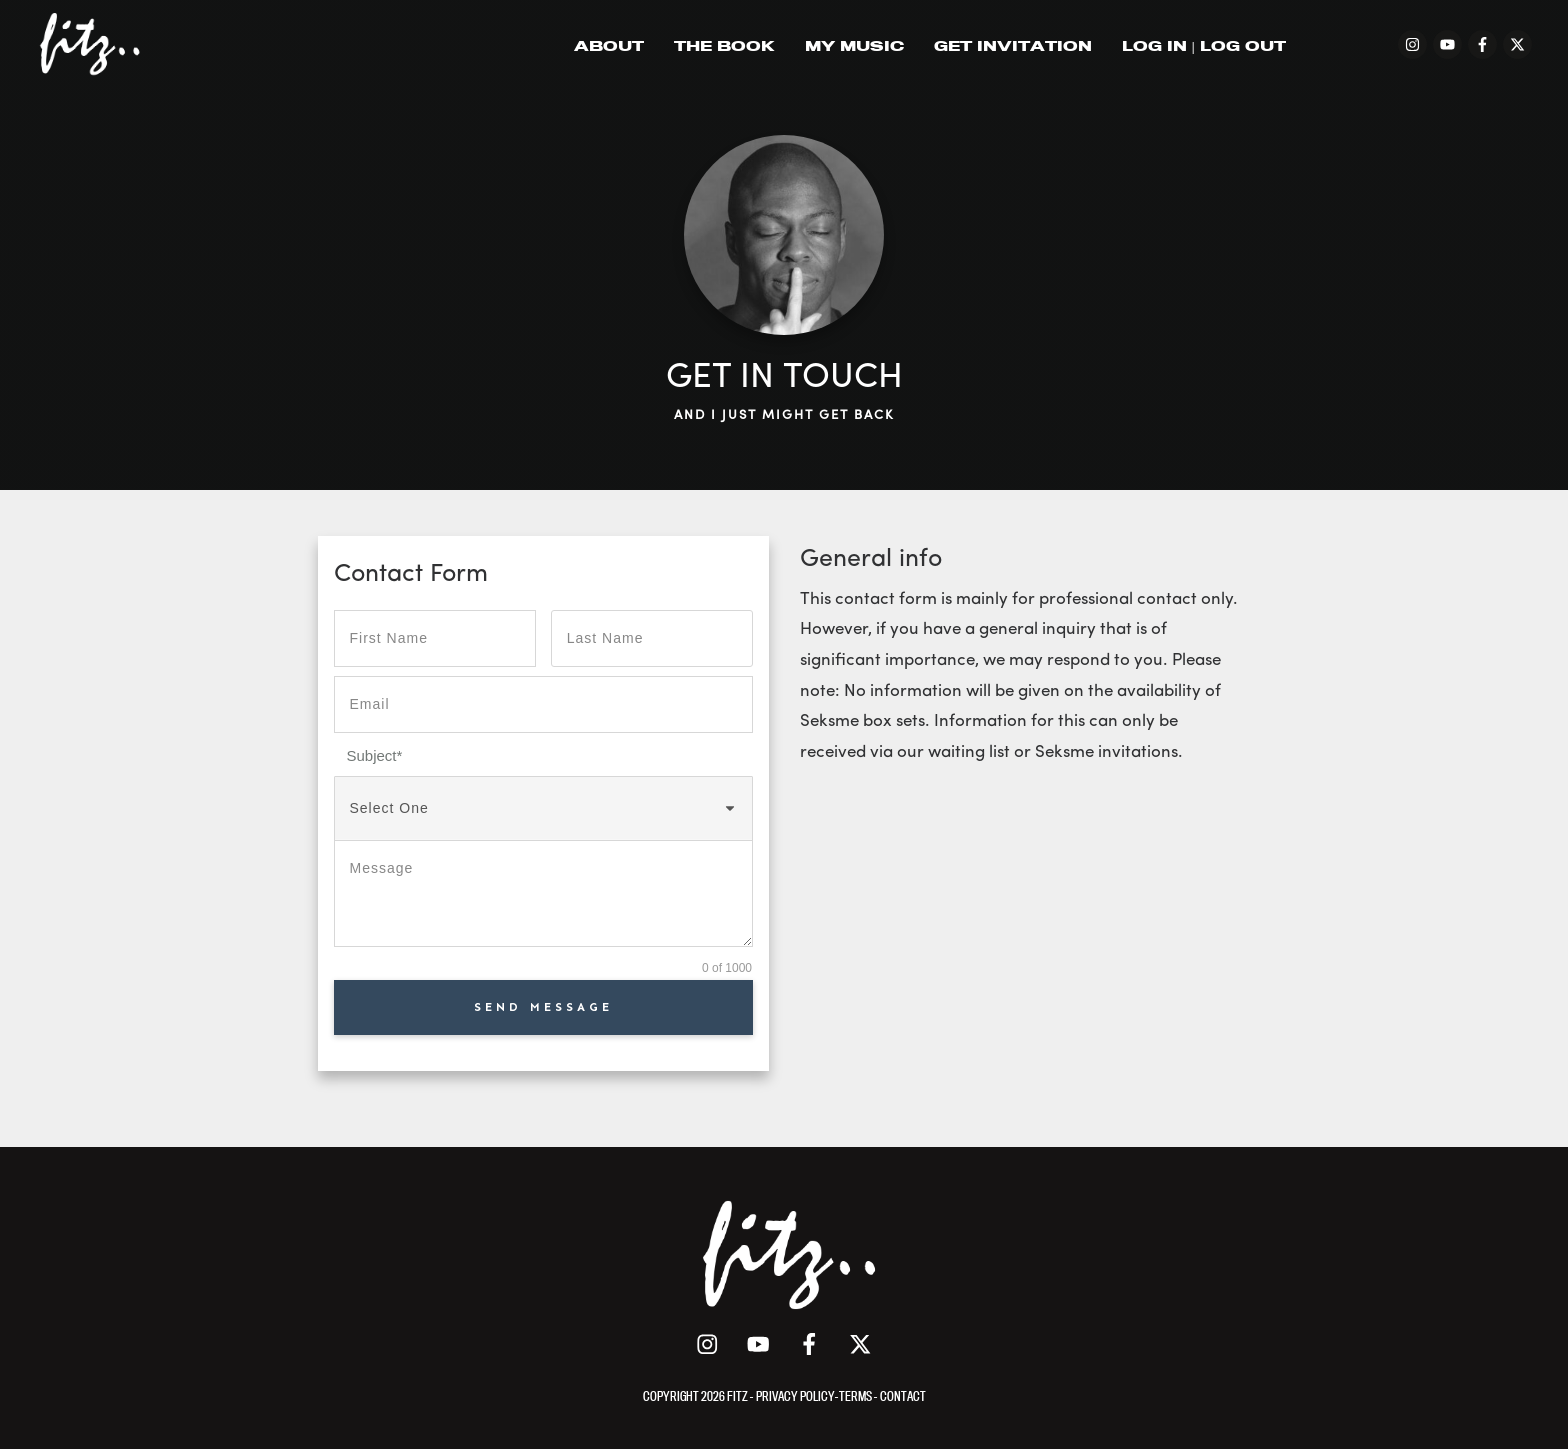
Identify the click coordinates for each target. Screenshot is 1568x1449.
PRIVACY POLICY (795, 1396)
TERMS (856, 1396)
